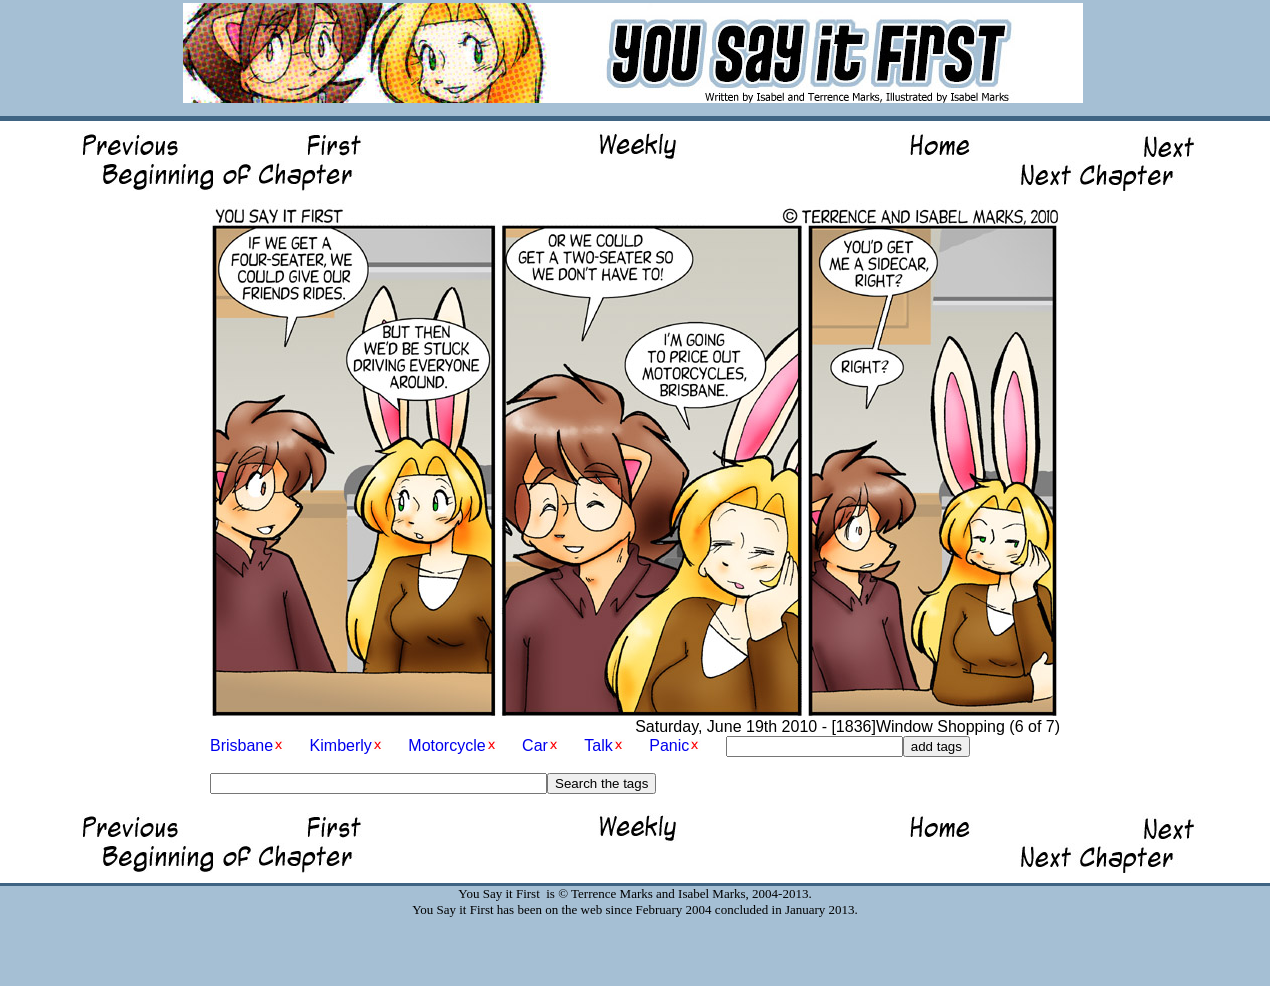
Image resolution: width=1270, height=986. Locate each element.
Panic (669, 745)
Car (535, 745)
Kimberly (341, 745)
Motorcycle (446, 745)
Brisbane (241, 745)
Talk (598, 745)
